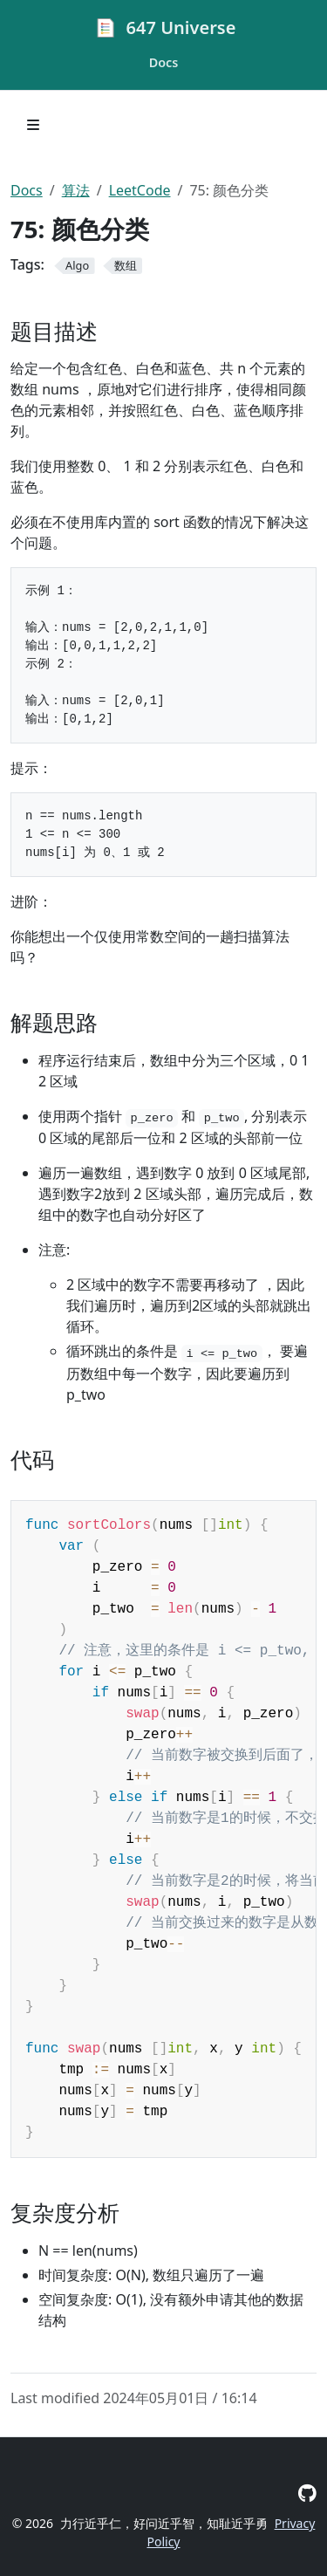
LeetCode (140, 190)
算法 (76, 190)
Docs (26, 190)
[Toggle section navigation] (33, 125)
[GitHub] (307, 2492)
